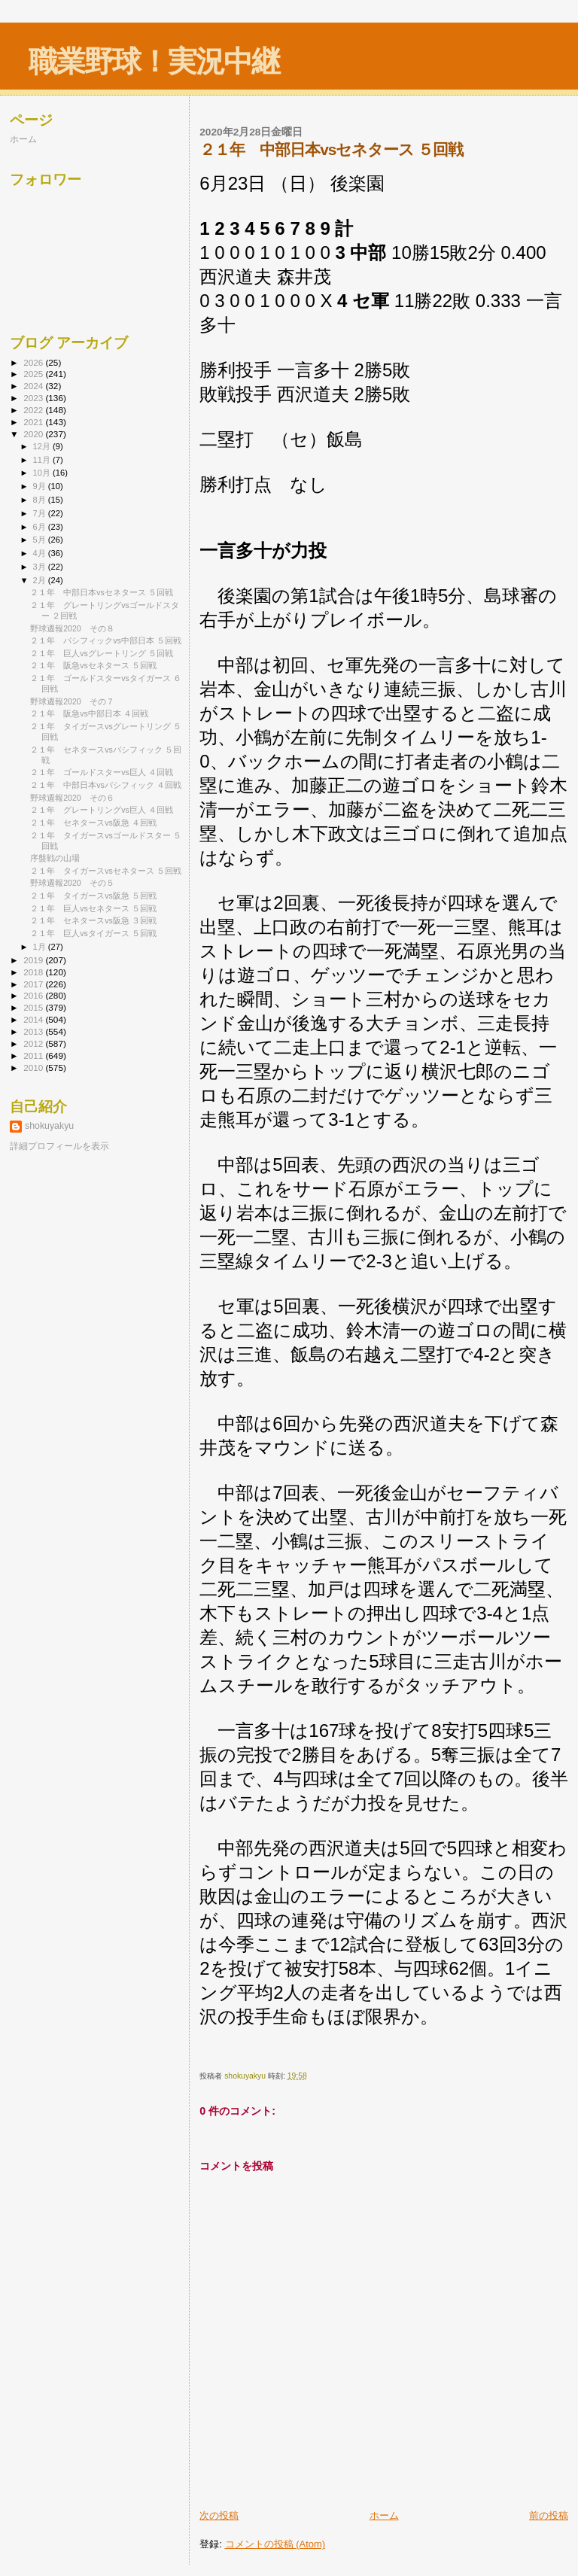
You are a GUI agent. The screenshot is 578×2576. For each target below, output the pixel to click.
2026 (34, 362)
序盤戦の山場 (55, 857)
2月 (40, 580)
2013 (34, 1031)
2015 (34, 1007)
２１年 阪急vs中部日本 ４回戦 (89, 713)
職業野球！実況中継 (154, 61)
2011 (34, 1055)
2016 (34, 995)
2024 (34, 386)
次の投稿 (219, 2515)
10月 (43, 472)
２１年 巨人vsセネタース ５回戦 (93, 908)
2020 (34, 434)
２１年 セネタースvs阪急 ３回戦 (93, 920)
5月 (40, 539)
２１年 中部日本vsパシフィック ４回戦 (105, 784)
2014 (34, 1019)
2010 (34, 1067)
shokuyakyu (49, 1126)
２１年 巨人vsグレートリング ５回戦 (101, 653)
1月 (40, 946)
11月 (43, 459)
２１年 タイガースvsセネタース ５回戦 (105, 870)
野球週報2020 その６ (72, 797)
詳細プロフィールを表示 (59, 1146)
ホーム (384, 2515)
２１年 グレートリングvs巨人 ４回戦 (101, 809)
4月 (40, 553)
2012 (34, 1043)
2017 (34, 984)
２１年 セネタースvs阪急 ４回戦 (93, 822)
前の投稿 (548, 2515)
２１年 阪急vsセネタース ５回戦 (93, 665)
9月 (40, 486)
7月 (40, 513)
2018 (34, 972)
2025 (34, 374)
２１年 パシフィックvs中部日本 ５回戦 (105, 640)
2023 (34, 398)
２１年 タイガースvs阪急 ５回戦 (93, 895)
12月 (43, 446)
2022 (34, 410)
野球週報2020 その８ (72, 628)
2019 (34, 960)
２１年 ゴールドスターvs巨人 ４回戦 (101, 772)
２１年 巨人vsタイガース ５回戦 (93, 933)
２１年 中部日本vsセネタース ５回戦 (101, 592)
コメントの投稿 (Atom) (275, 2544)
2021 (34, 422)
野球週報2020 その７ (72, 701)
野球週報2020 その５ (72, 882)
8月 (40, 499)
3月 (40, 566)
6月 (40, 526)
